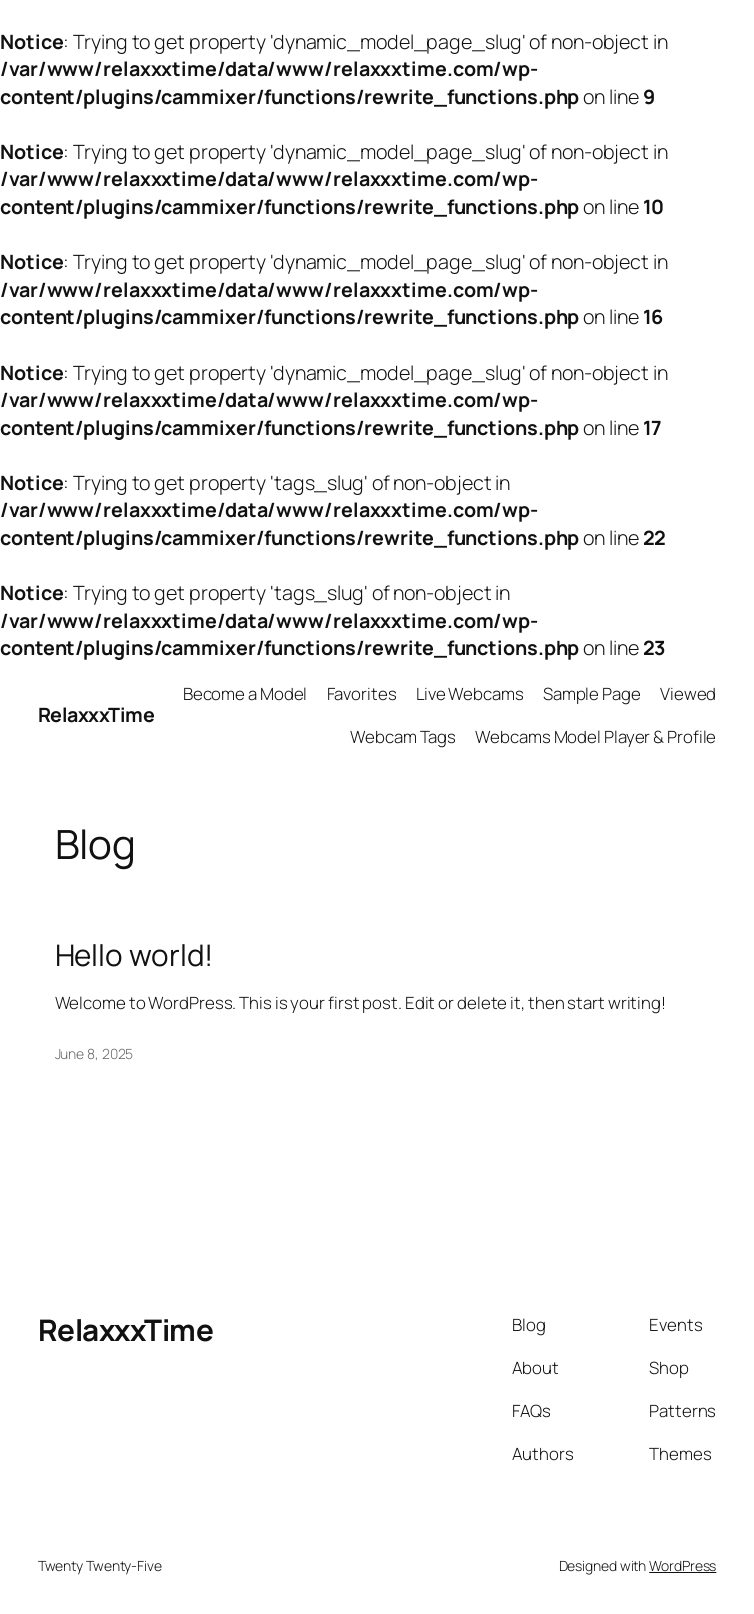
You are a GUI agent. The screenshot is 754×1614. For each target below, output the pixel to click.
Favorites (362, 693)
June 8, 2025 (94, 1053)
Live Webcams (470, 693)
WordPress (682, 1565)
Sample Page (592, 693)
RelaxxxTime (96, 714)
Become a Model (245, 693)
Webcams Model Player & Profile (595, 736)
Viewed (688, 693)
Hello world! (134, 954)
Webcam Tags (403, 736)
